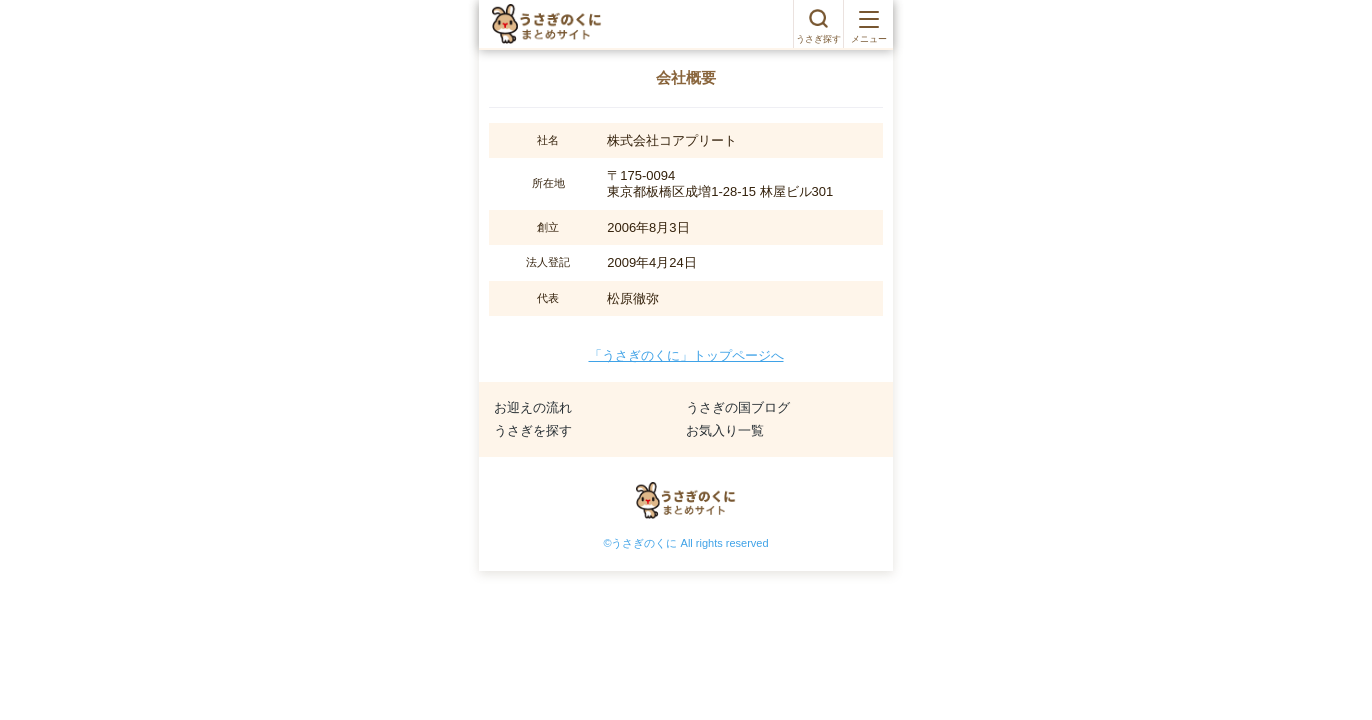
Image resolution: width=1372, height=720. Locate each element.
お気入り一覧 (725, 430)
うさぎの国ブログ (738, 407)
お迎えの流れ (533, 407)
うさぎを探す (533, 430)
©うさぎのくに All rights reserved (685, 543)
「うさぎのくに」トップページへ (686, 355)
